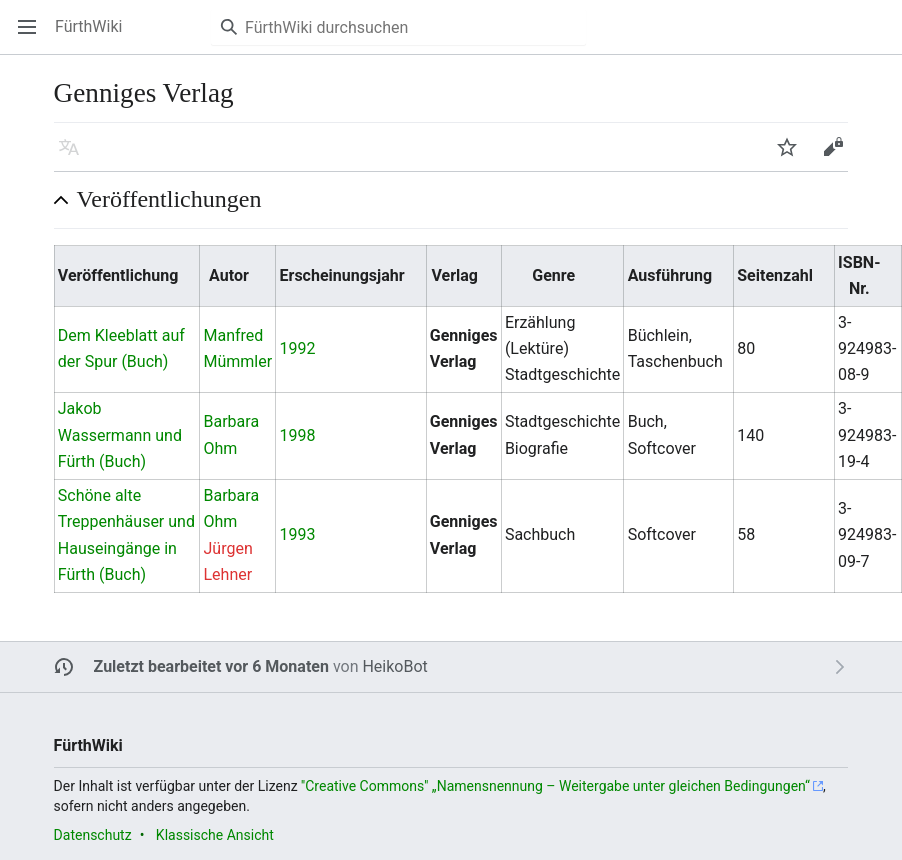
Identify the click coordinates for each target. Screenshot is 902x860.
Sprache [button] (75, 156)
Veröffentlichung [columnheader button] (118, 275)
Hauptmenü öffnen (33, 36)
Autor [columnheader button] (229, 275)
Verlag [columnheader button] (454, 275)
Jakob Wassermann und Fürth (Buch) (120, 435)
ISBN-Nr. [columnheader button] (859, 275)
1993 (298, 534)
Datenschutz (93, 835)
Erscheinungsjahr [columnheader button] (342, 275)
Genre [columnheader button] (553, 275)
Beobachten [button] (793, 156)
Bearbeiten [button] (839, 156)
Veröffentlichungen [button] (169, 199)
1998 (298, 435)
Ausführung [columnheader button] (670, 275)
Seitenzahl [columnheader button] (775, 275)
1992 (298, 348)
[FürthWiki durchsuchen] (398, 27)
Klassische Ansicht (215, 835)
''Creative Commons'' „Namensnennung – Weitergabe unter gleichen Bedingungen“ (555, 786)
